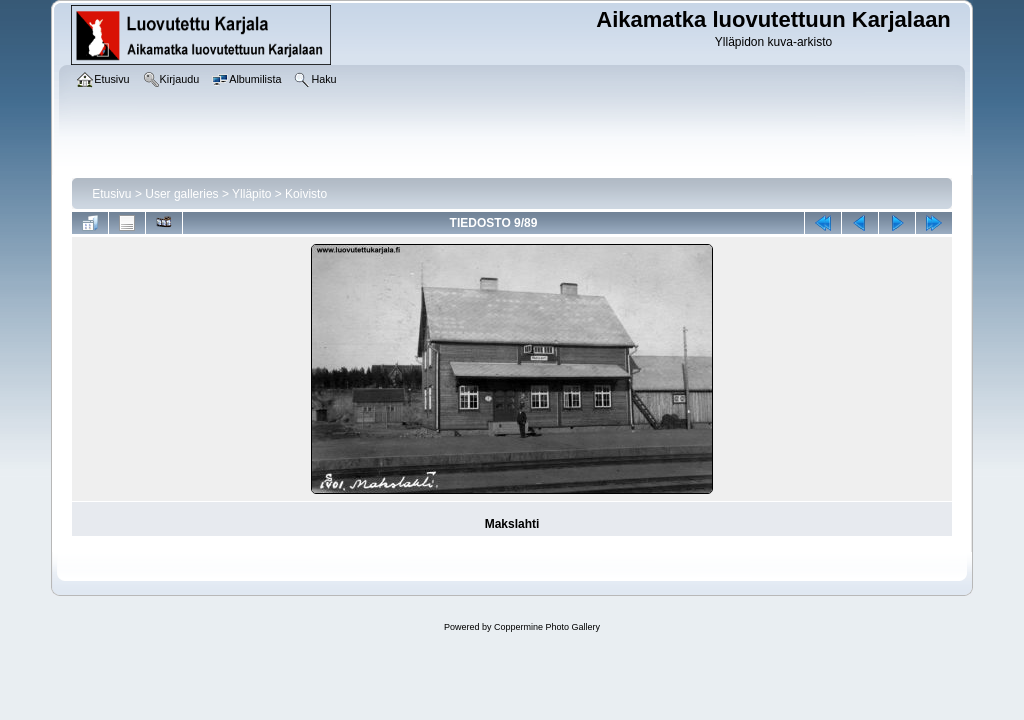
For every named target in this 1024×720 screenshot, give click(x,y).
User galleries (181, 194)
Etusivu (111, 194)
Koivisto (306, 194)
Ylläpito (251, 194)
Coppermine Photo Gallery (547, 627)
